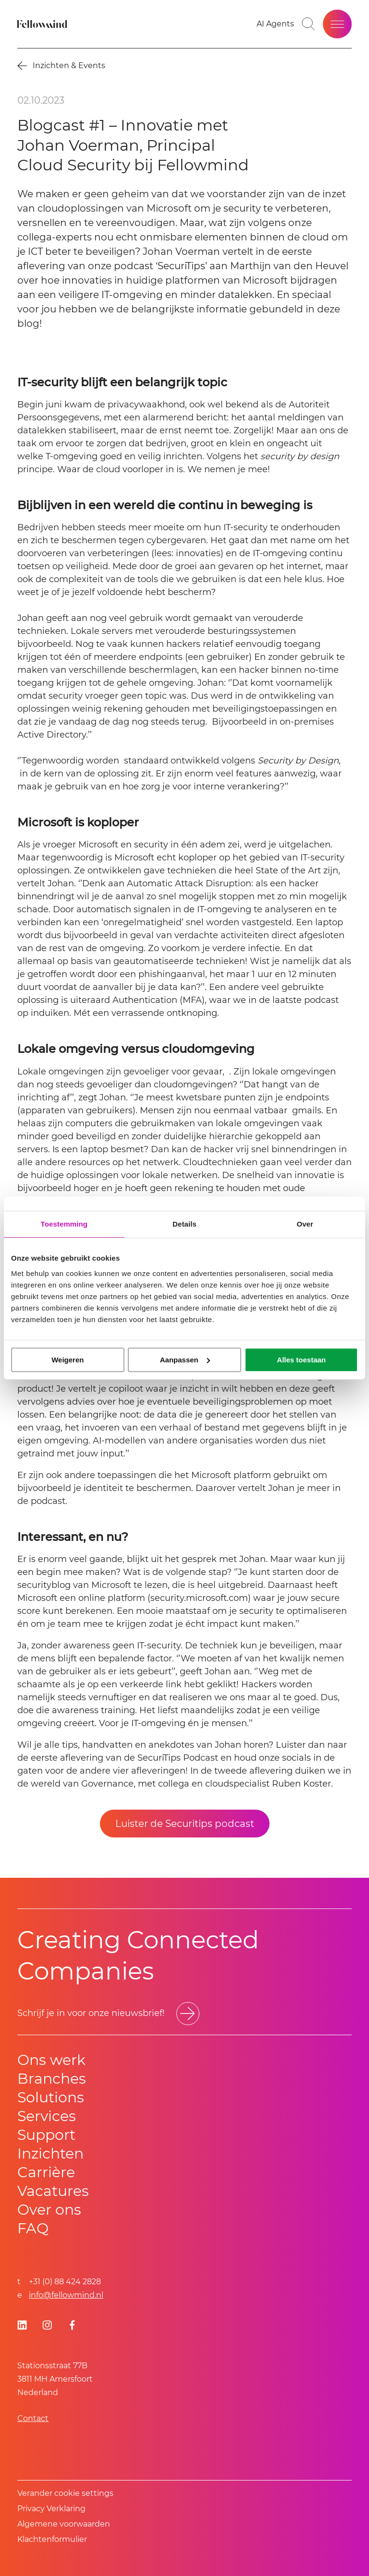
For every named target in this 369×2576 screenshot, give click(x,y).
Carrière (46, 2172)
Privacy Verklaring (51, 2508)
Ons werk (51, 2060)
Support (46, 2135)
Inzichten (50, 2153)
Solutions (50, 2097)
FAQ (33, 2228)
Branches (51, 2078)
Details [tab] (184, 1224)
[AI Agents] (275, 24)
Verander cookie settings (65, 2493)
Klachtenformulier (52, 2539)
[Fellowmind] (43, 24)
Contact (33, 2418)
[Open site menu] (337, 24)
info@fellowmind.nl (66, 2295)
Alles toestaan (301, 1360)
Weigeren (67, 1360)
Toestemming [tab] (64, 1224)
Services (46, 2116)
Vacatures (53, 2191)
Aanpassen (185, 1360)
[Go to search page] (308, 24)
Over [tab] (304, 1224)
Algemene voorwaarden (63, 2523)
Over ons (49, 2209)
